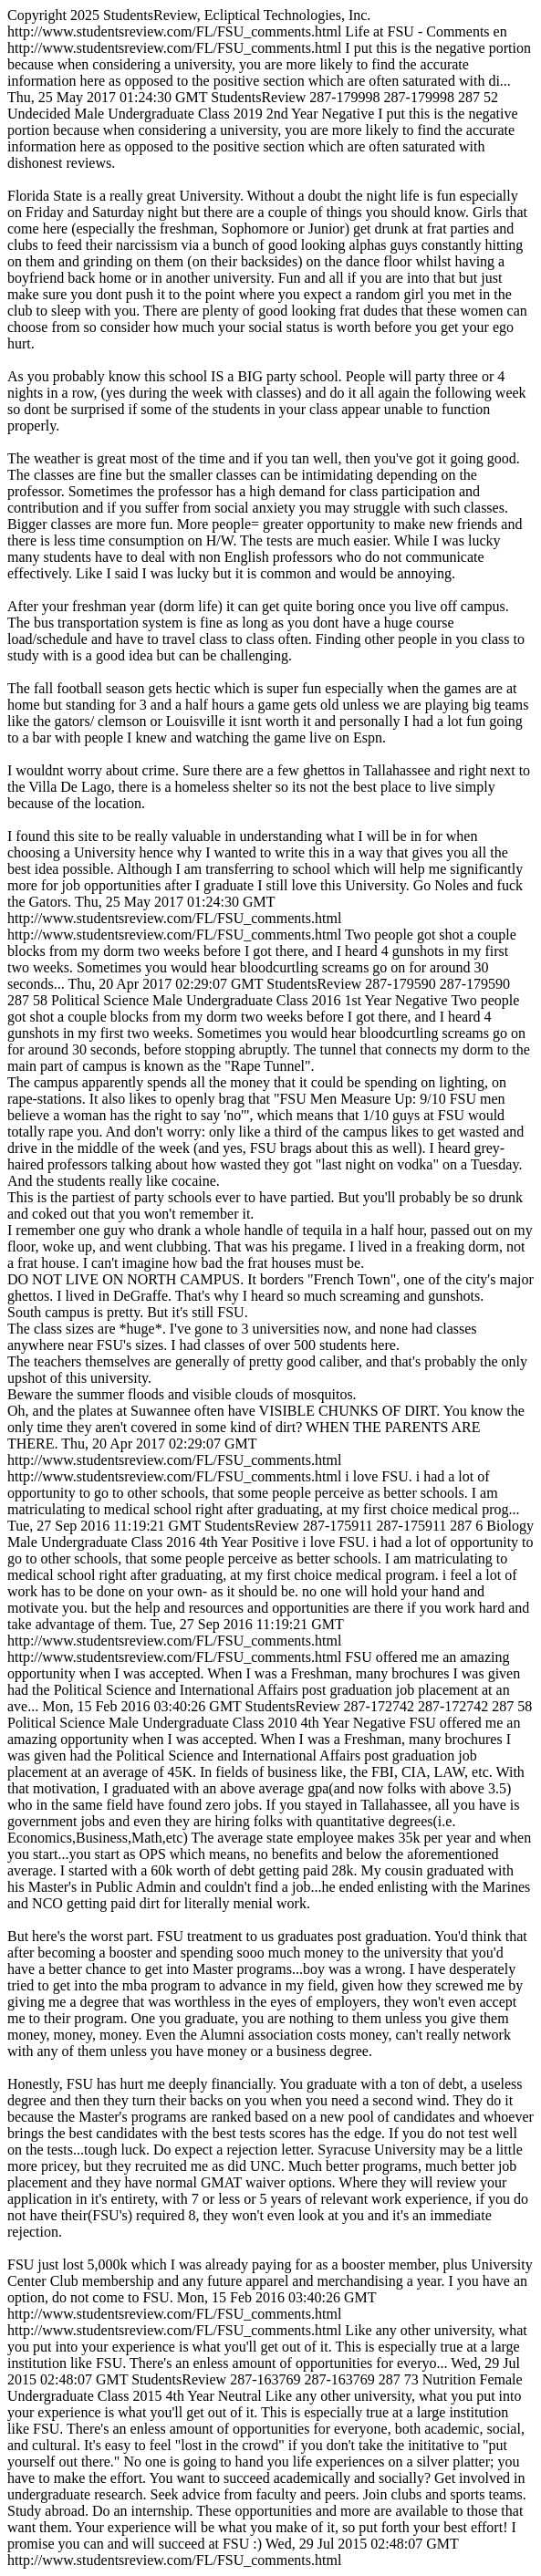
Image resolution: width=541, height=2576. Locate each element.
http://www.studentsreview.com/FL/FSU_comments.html (270, 1287)
